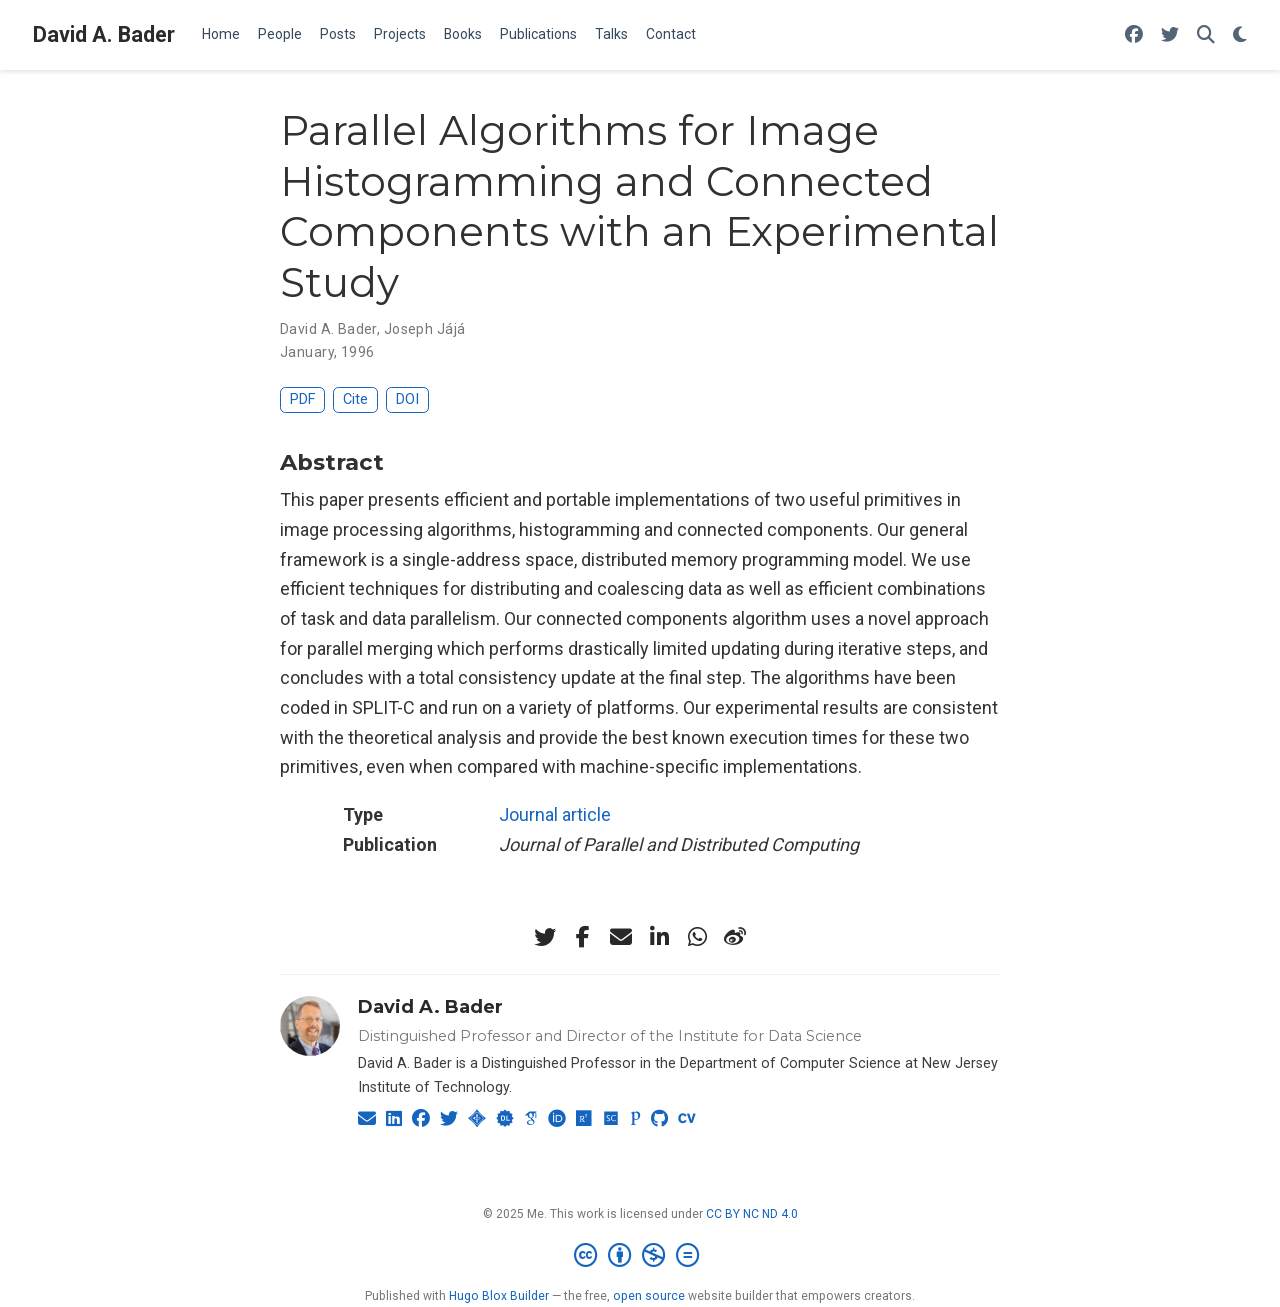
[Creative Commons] (640, 1256)
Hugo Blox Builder (499, 1296)
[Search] (1206, 35)
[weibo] (735, 937)
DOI (407, 399)
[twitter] (545, 937)
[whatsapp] (697, 937)
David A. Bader (104, 34)
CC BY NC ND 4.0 (752, 1214)
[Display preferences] (1240, 35)
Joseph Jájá (425, 329)
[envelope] (621, 937)
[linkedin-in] (659, 937)
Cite (355, 399)
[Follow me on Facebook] (1134, 35)
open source (649, 1296)
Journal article (555, 814)
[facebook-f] (583, 937)
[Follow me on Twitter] (1170, 35)
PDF (302, 399)
